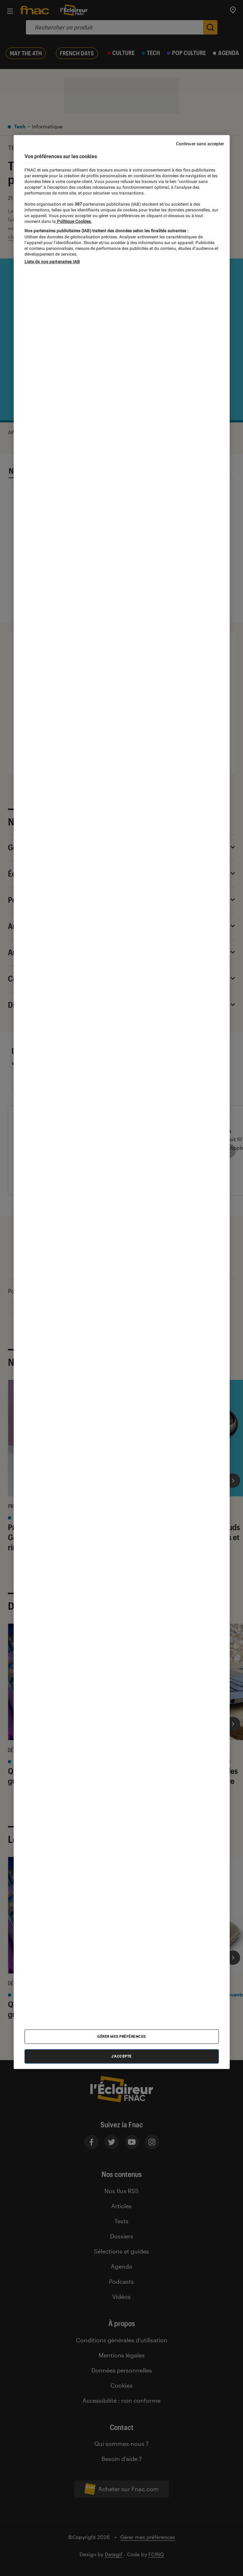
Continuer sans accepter (200, 143)
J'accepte (121, 2056)
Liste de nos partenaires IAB (52, 261)
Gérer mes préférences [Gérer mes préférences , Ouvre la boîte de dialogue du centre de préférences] (121, 2036)
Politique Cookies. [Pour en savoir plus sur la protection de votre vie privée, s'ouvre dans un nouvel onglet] (74, 221)
